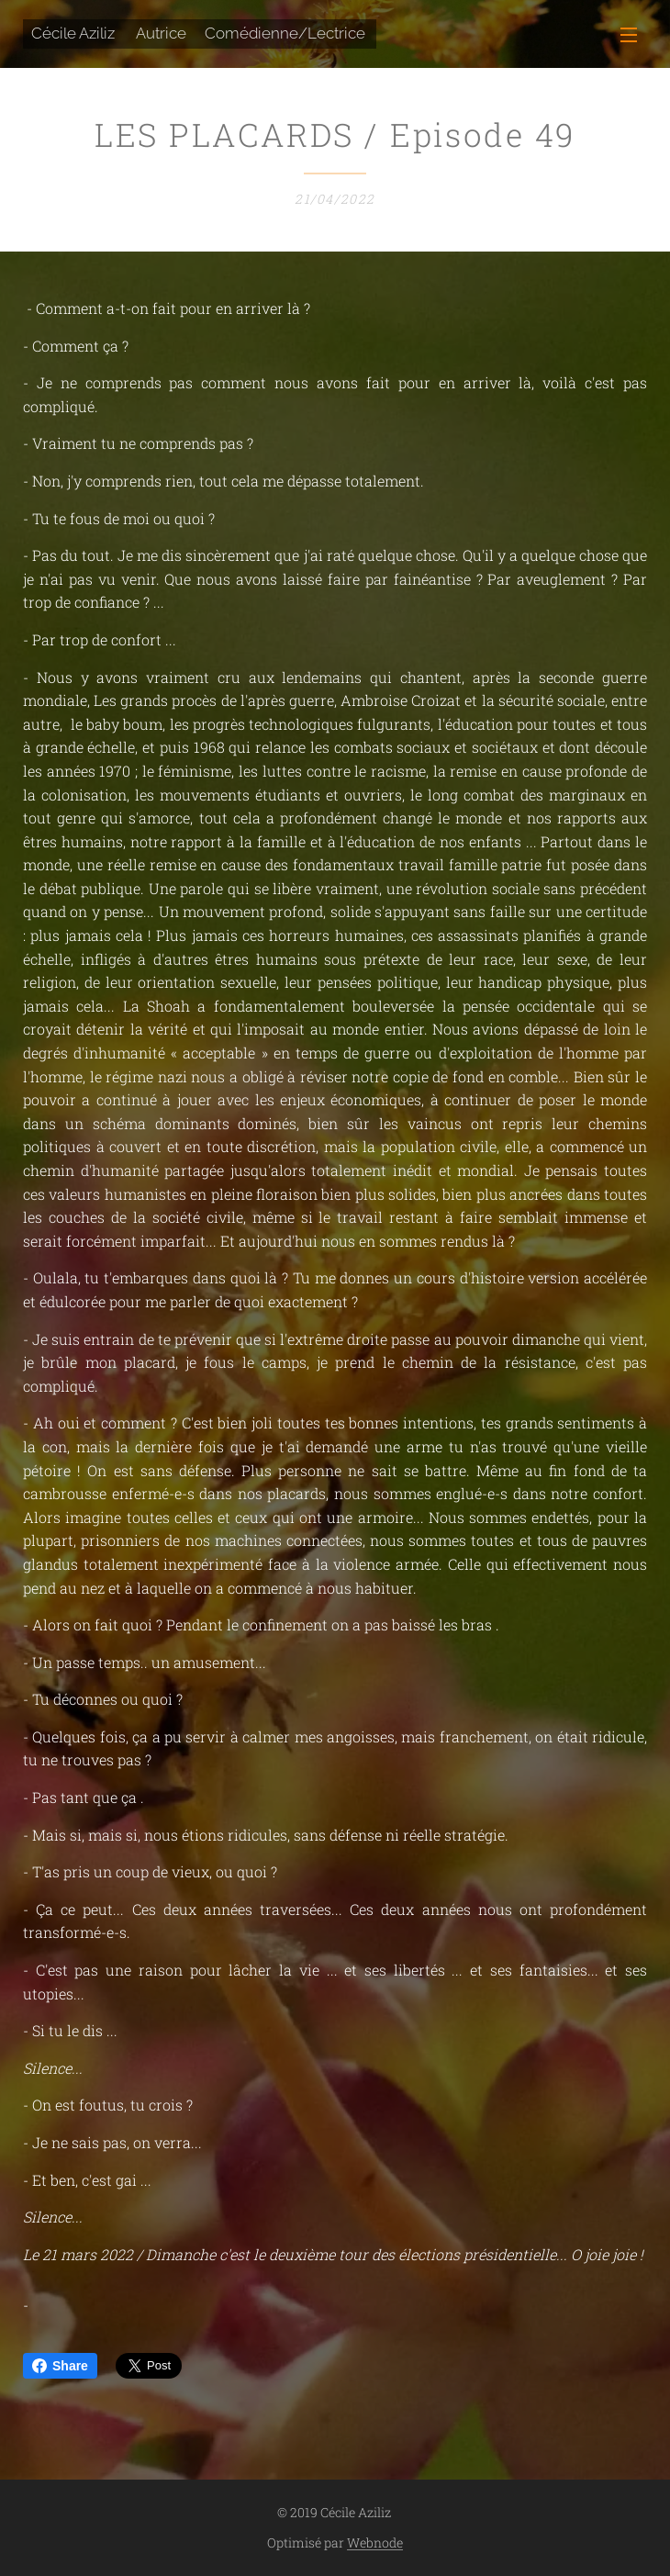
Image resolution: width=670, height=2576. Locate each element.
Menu (628, 35)
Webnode (375, 2542)
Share (60, 2365)
